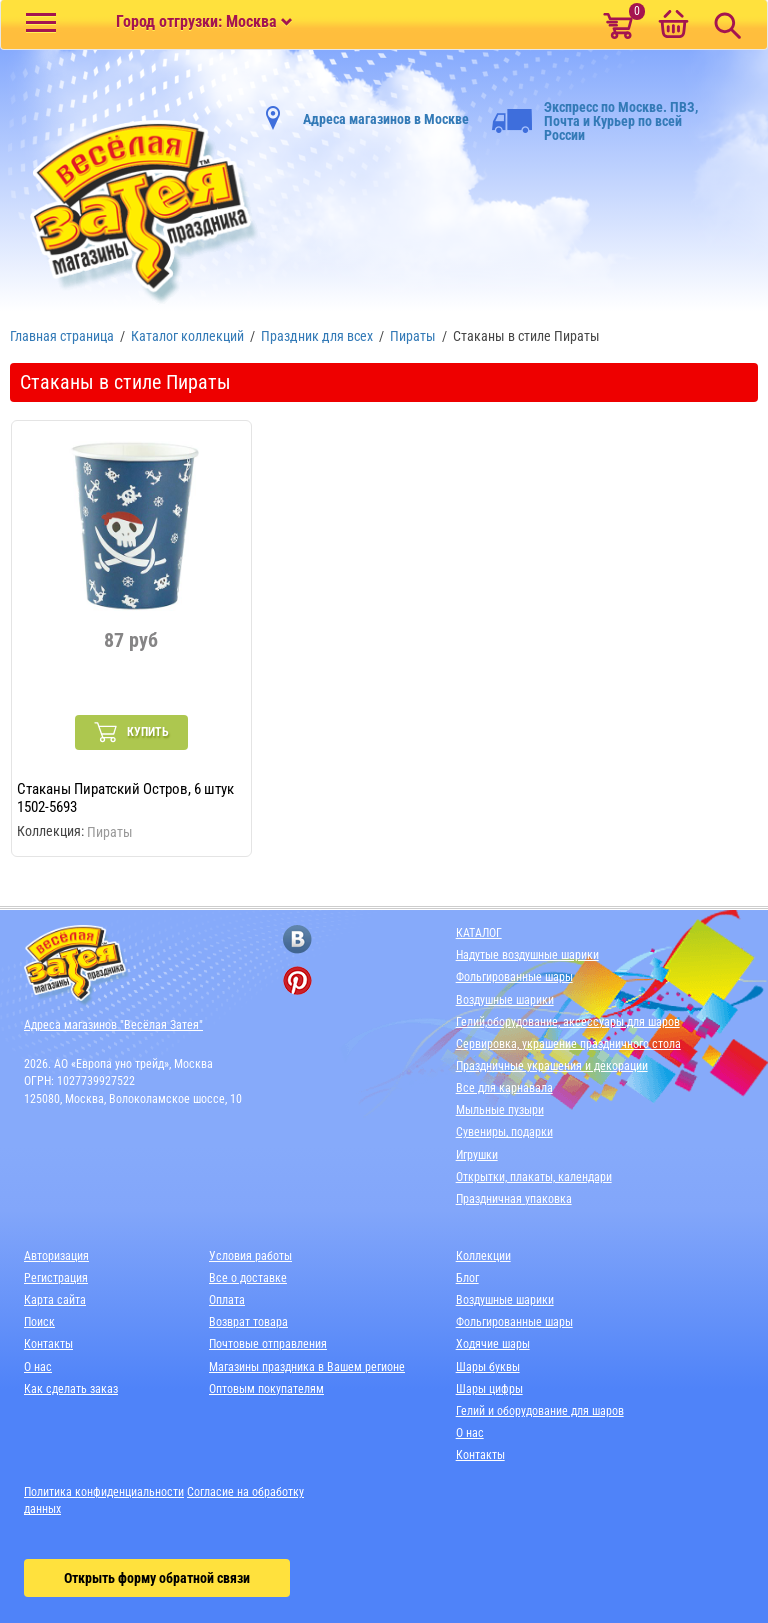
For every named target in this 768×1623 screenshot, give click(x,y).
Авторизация (56, 1256)
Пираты (110, 832)
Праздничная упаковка (514, 1199)
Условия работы (250, 1256)
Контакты (48, 1344)
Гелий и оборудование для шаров (540, 1411)
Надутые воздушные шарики (527, 955)
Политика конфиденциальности (104, 1492)
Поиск (39, 1322)
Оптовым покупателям (266, 1389)
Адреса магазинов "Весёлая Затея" (113, 1025)
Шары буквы (488, 1367)
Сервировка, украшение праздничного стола (568, 1044)
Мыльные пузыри (500, 1110)
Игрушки (477, 1155)
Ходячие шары (493, 1344)
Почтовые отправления (268, 1344)
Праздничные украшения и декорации (552, 1066)
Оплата (227, 1300)
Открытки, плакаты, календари (534, 1177)
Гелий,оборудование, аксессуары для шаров (568, 1022)
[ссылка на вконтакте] (297, 939)
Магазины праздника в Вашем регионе (307, 1367)
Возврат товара (248, 1322)
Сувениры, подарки (504, 1132)
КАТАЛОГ (479, 933)
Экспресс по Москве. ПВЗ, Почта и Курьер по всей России (595, 121)
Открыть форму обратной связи (157, 1578)
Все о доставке (248, 1278)
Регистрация (56, 1278)
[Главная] (135, 212)
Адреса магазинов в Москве (386, 119)
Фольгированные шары (514, 977)
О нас (38, 1367)
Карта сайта (55, 1300)
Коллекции (483, 1256)
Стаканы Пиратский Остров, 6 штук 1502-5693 (125, 798)
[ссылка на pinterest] (297, 980)
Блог (467, 1278)
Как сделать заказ (71, 1389)
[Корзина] (673, 26)
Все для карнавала (504, 1088)
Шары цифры (489, 1389)
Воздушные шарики (505, 1000)
